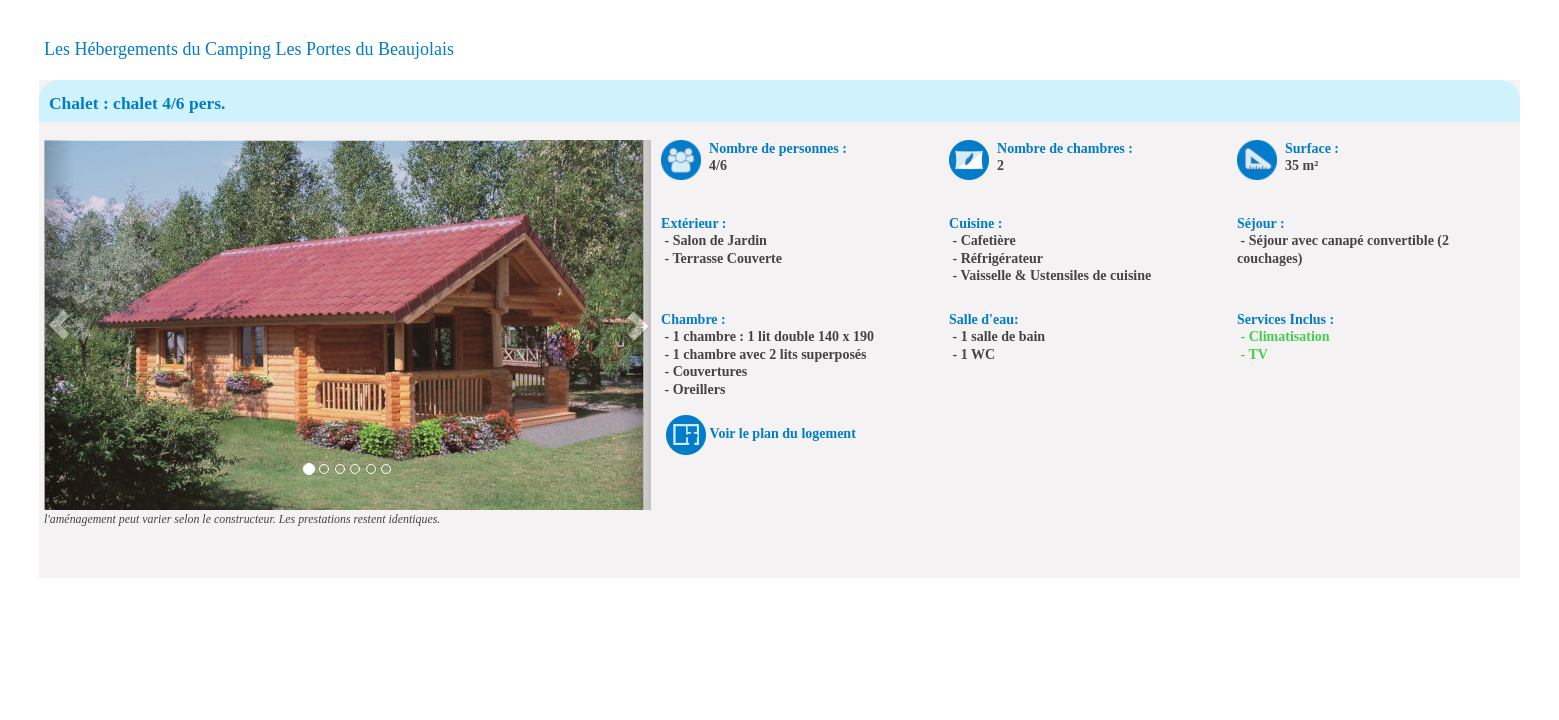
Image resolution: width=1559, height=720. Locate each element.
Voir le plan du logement (783, 434)
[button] (59, 325)
